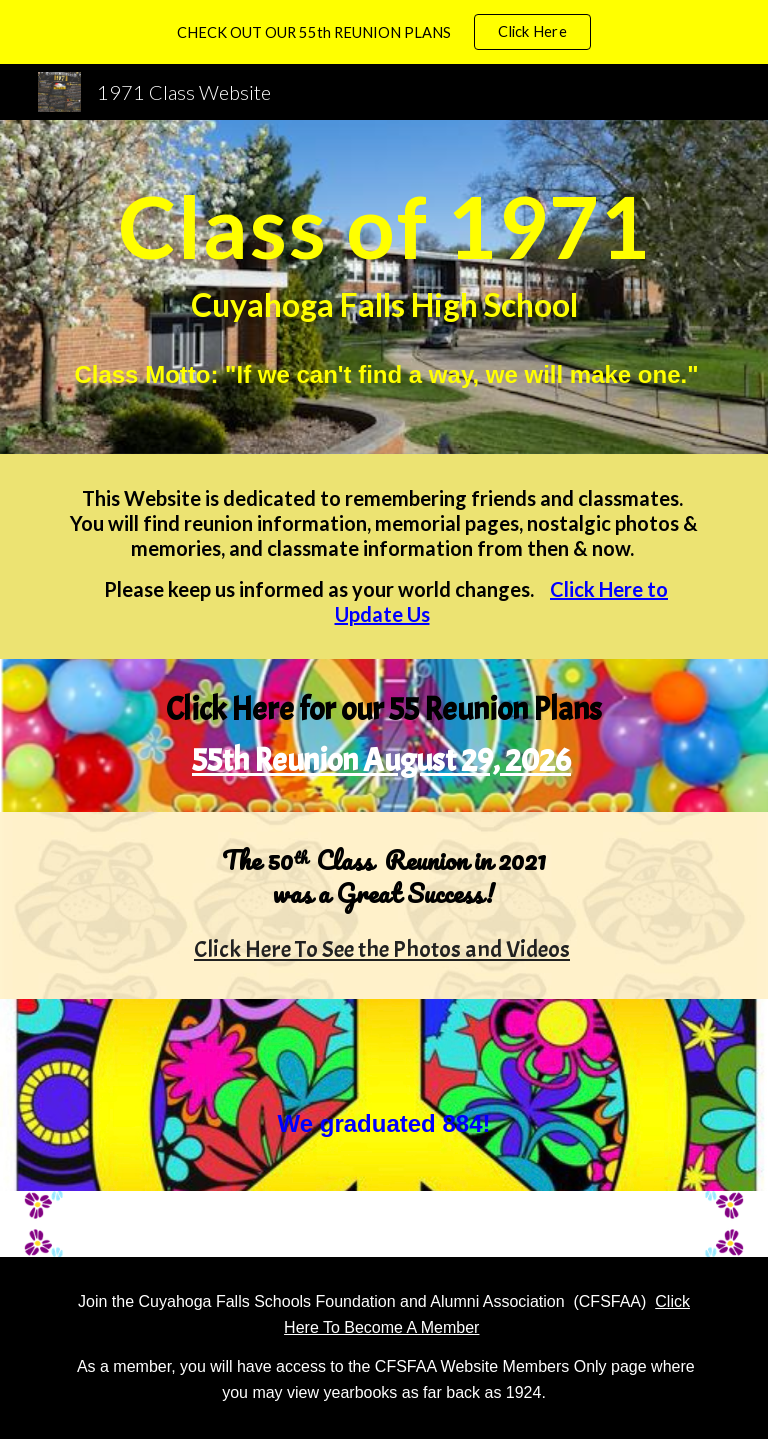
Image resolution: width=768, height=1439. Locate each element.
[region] (384, 32)
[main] (383, 287)
